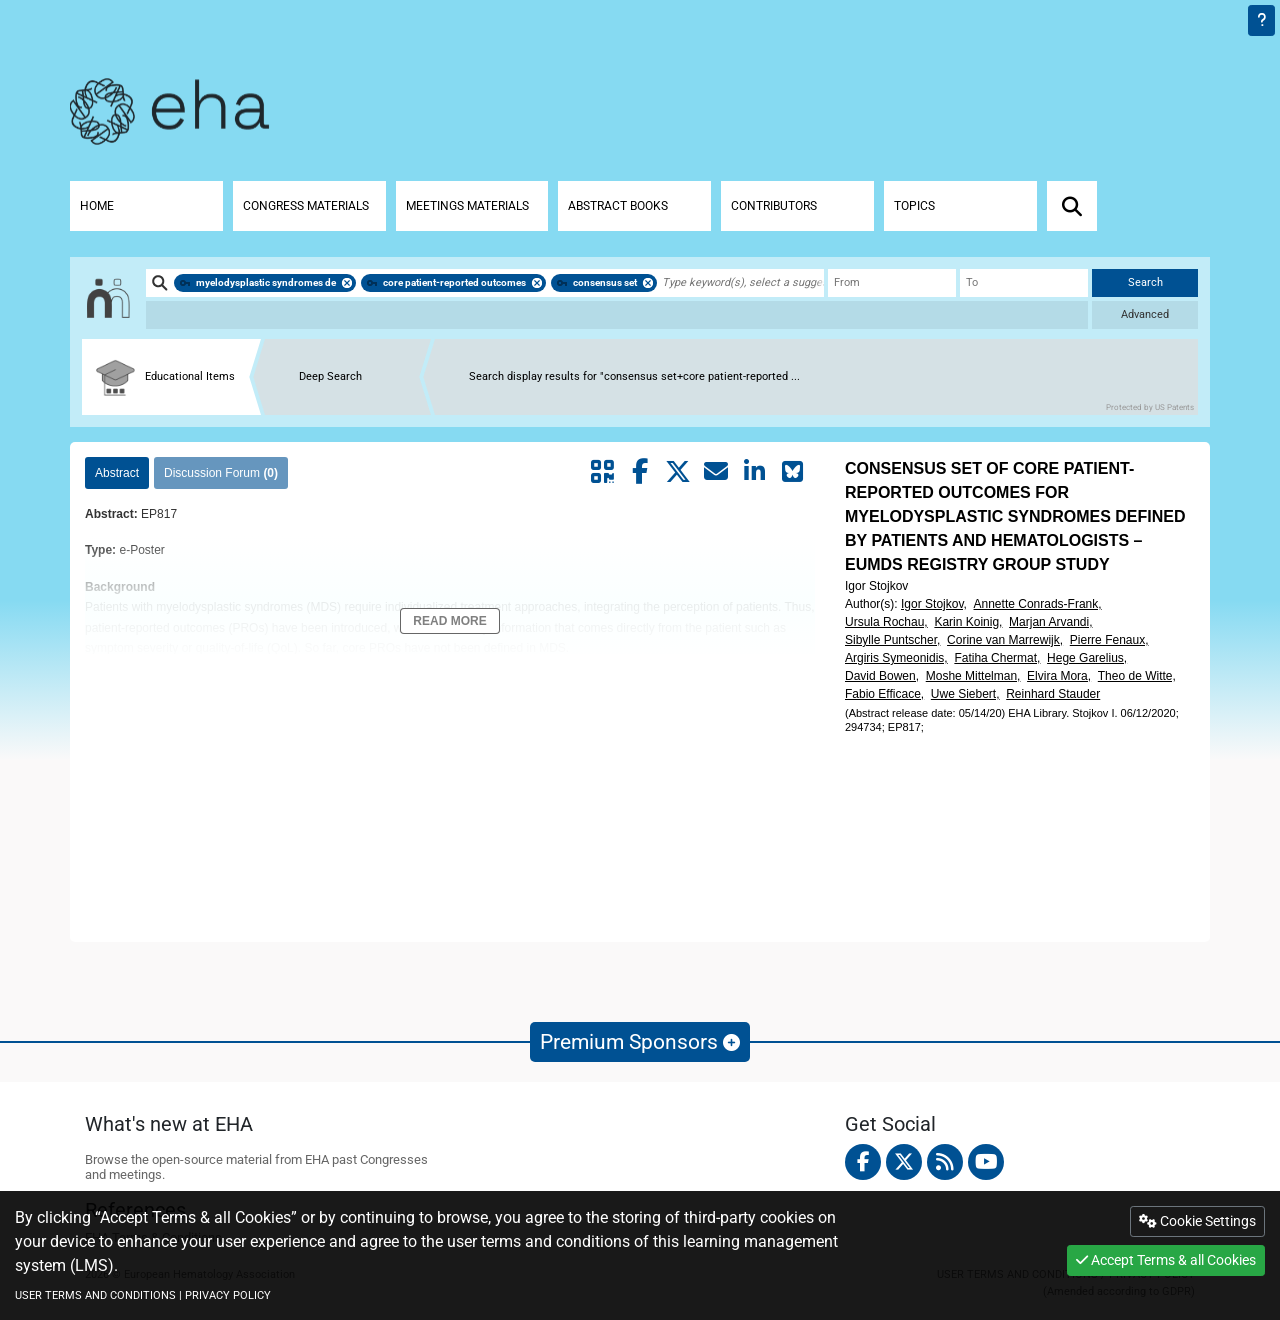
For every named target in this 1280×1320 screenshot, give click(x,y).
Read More (449, 621)
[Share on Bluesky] (792, 472)
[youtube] (986, 1162)
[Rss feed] (945, 1162)
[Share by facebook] (640, 472)
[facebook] (863, 1162)
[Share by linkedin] (754, 472)
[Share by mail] (716, 472)
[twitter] (904, 1162)
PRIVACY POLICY (228, 1295)
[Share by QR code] (602, 472)
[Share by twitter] (678, 472)
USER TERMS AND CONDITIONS (95, 1295)
